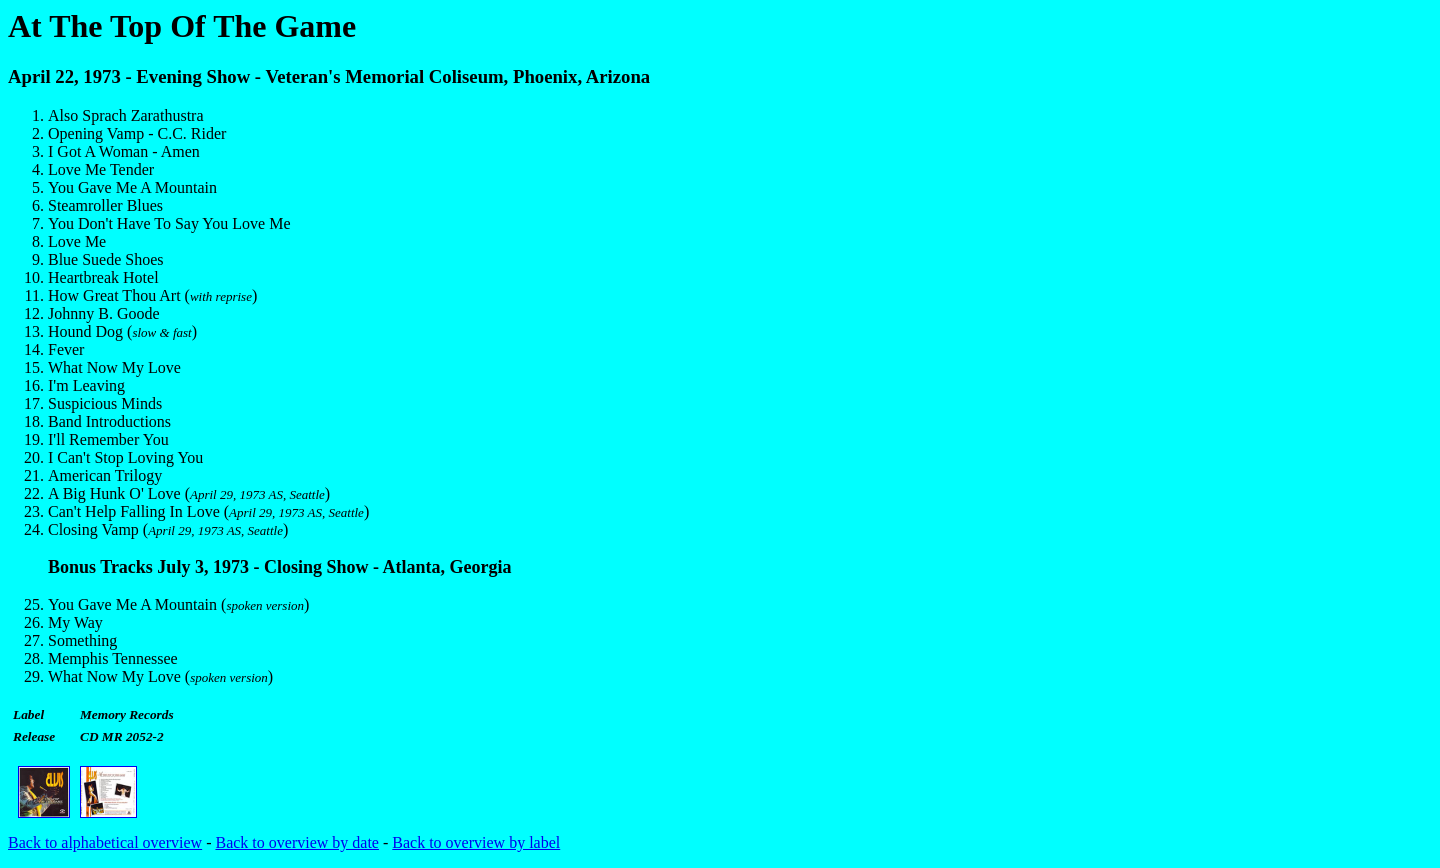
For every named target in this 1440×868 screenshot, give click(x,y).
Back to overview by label (476, 842)
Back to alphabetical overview (105, 842)
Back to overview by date (297, 842)
